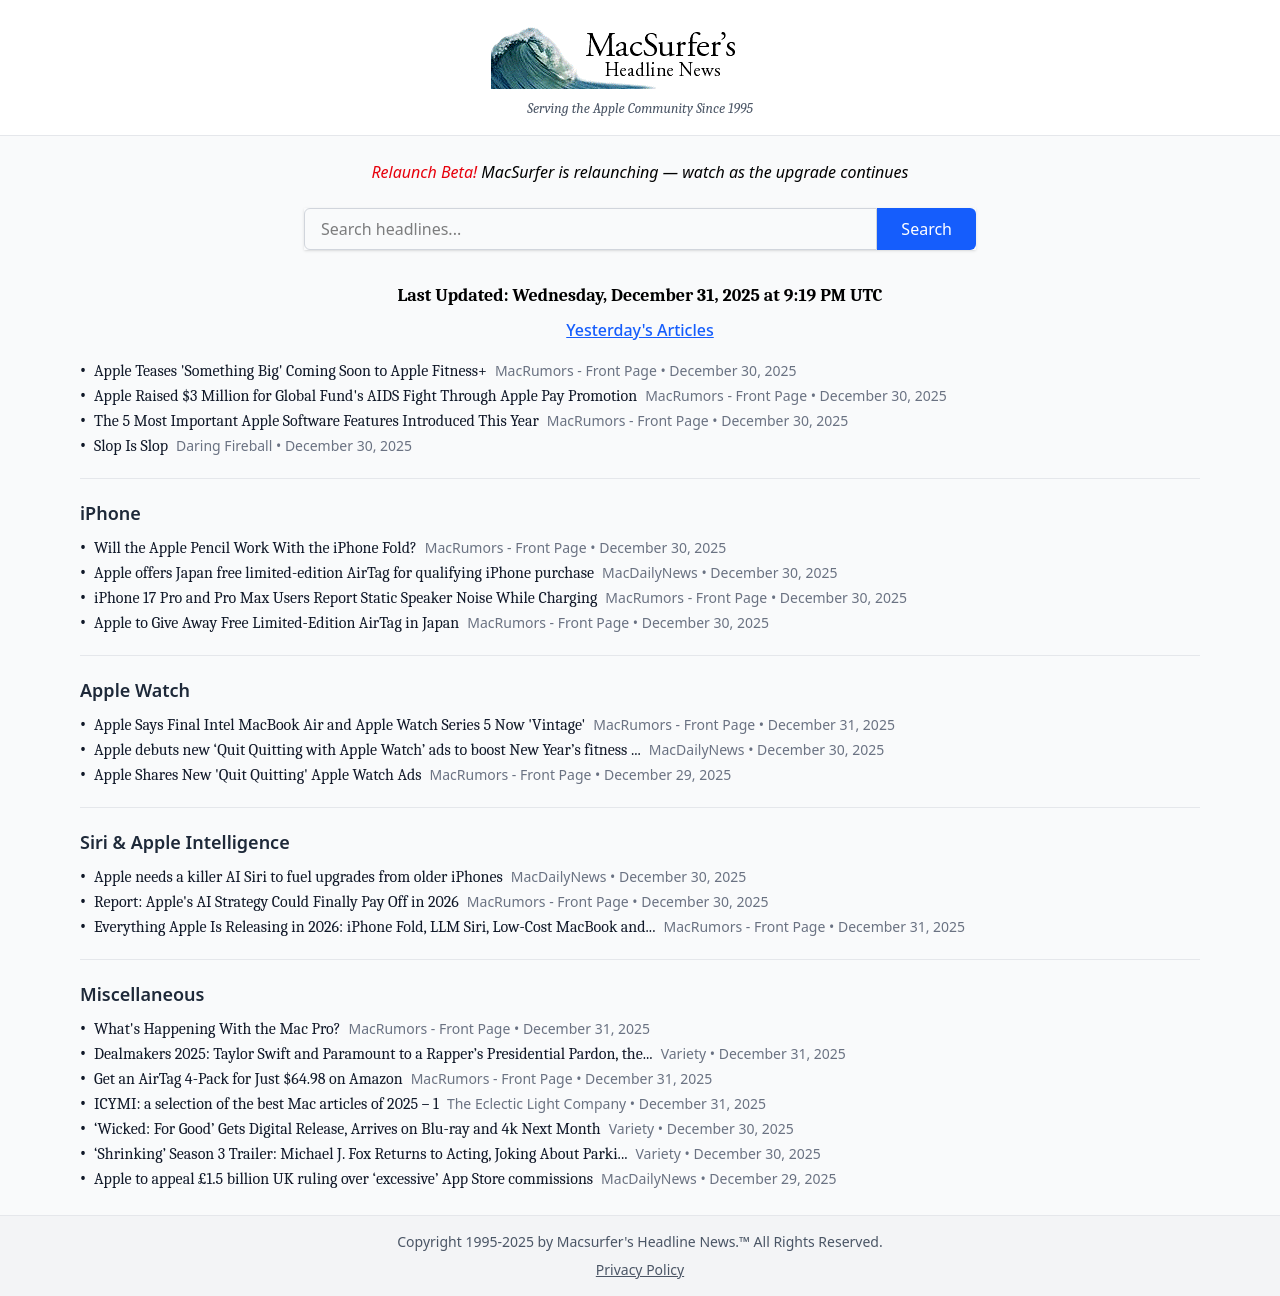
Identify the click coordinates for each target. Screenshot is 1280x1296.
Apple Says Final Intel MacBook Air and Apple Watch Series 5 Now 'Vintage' (339, 725)
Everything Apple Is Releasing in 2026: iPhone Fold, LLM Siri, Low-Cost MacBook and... (374, 927)
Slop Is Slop (131, 446)
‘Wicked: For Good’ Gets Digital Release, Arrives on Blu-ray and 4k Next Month (347, 1129)
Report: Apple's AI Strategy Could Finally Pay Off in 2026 (276, 902)
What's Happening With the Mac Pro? (217, 1029)
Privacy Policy (640, 1269)
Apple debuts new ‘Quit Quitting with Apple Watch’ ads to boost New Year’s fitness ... (367, 750)
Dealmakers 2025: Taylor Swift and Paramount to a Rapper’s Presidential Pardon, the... (373, 1054)
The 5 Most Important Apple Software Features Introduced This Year (316, 421)
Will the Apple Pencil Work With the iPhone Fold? (255, 548)
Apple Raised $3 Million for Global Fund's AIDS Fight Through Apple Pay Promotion (365, 396)
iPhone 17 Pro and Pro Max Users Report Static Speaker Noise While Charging (345, 598)
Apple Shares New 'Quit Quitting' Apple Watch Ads (258, 775)
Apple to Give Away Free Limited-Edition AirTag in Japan (276, 623)
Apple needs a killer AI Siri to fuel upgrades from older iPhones (298, 877)
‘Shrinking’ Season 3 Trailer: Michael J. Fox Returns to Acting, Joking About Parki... (360, 1154)
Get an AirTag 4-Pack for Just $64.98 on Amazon (248, 1079)
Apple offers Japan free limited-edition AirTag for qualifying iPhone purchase (344, 573)
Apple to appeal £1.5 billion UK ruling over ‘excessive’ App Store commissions (343, 1179)
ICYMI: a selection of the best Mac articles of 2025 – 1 (266, 1104)
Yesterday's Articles (640, 330)
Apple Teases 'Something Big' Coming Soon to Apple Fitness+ (290, 371)
